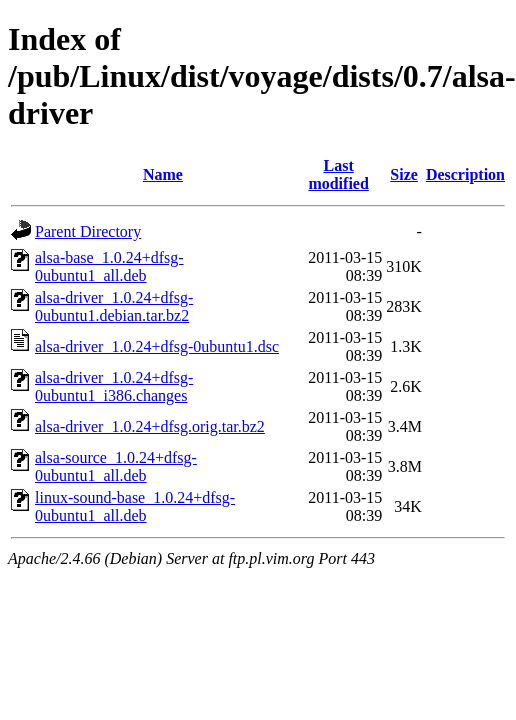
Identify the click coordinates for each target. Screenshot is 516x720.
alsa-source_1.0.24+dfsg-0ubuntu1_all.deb (116, 466)
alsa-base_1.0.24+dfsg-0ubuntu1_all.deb (109, 266)
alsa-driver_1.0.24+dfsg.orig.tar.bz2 (150, 426)
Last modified (338, 174)
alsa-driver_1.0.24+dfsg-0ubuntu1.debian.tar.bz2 (114, 306)
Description (465, 174)
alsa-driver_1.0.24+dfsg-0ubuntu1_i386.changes (114, 386)
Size (404, 174)
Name (163, 174)
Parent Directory (88, 231)
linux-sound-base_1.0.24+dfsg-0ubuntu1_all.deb (135, 506)
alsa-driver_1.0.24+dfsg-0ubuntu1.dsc (157, 346)
